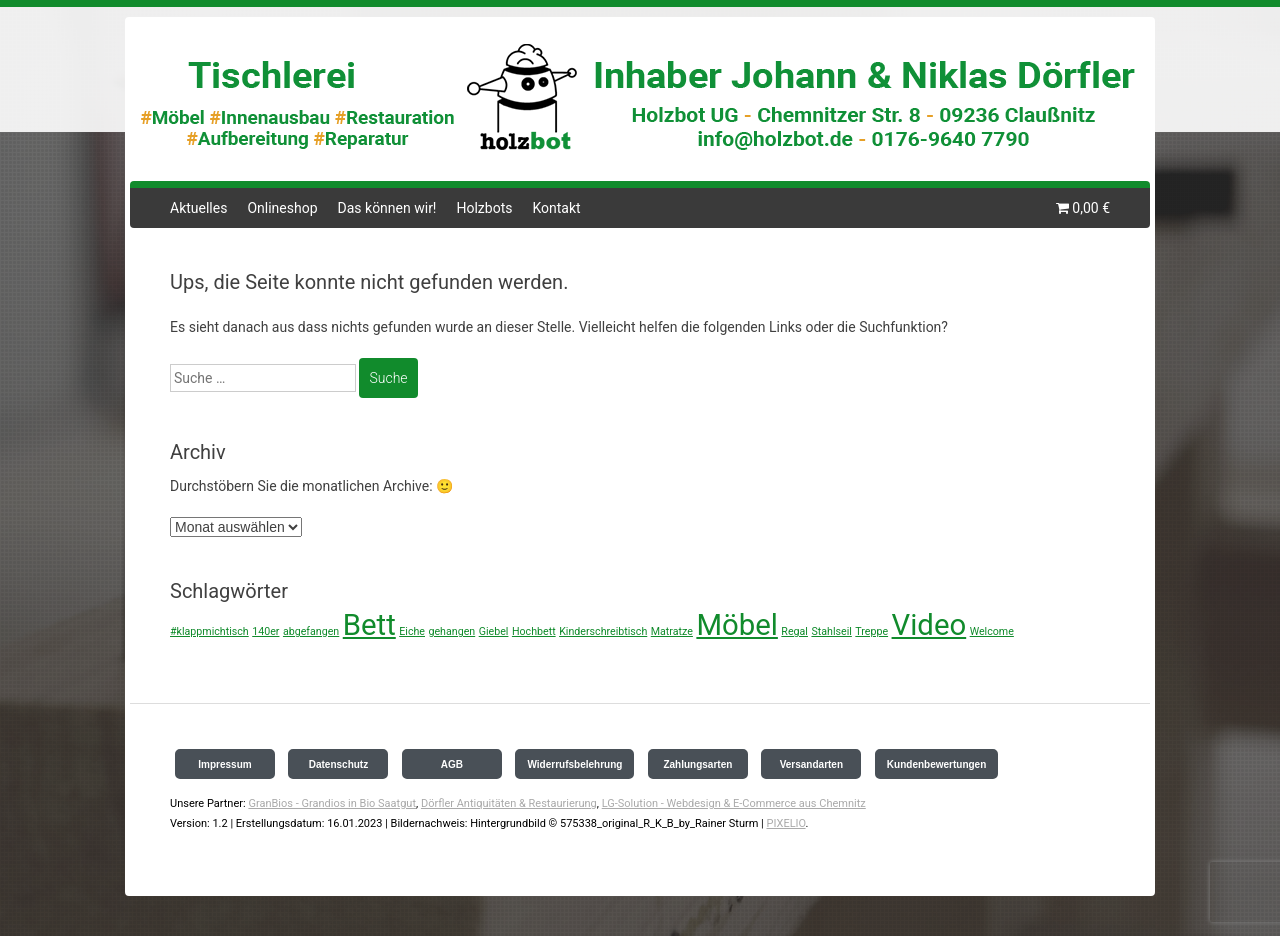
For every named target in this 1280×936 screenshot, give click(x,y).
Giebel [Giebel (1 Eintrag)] (494, 631)
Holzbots (484, 208)
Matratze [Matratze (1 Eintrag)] (672, 631)
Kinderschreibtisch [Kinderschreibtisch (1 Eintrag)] (603, 631)
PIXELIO (785, 823)
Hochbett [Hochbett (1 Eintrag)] (534, 631)
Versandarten (811, 764)
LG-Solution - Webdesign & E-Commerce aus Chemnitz (734, 803)
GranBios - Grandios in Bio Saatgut (332, 803)
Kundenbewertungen (936, 764)
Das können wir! (387, 208)
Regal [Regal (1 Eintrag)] (794, 631)
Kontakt (556, 208)
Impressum (224, 764)
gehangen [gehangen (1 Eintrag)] (451, 631)
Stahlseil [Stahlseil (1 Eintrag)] (831, 631)
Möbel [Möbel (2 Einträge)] (736, 625)
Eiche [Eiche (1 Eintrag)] (412, 631)
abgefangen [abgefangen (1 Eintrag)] (311, 631)
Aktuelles (198, 208)
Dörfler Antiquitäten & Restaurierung (509, 803)
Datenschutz (338, 764)
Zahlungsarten (697, 764)
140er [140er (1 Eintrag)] (265, 631)
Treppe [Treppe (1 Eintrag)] (871, 631)
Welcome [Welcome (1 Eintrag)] (992, 631)
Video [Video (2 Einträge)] (929, 625)
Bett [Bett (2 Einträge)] (369, 625)
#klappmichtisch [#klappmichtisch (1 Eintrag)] (209, 631)
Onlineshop (282, 208)
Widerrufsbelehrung (574, 764)
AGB (452, 764)
